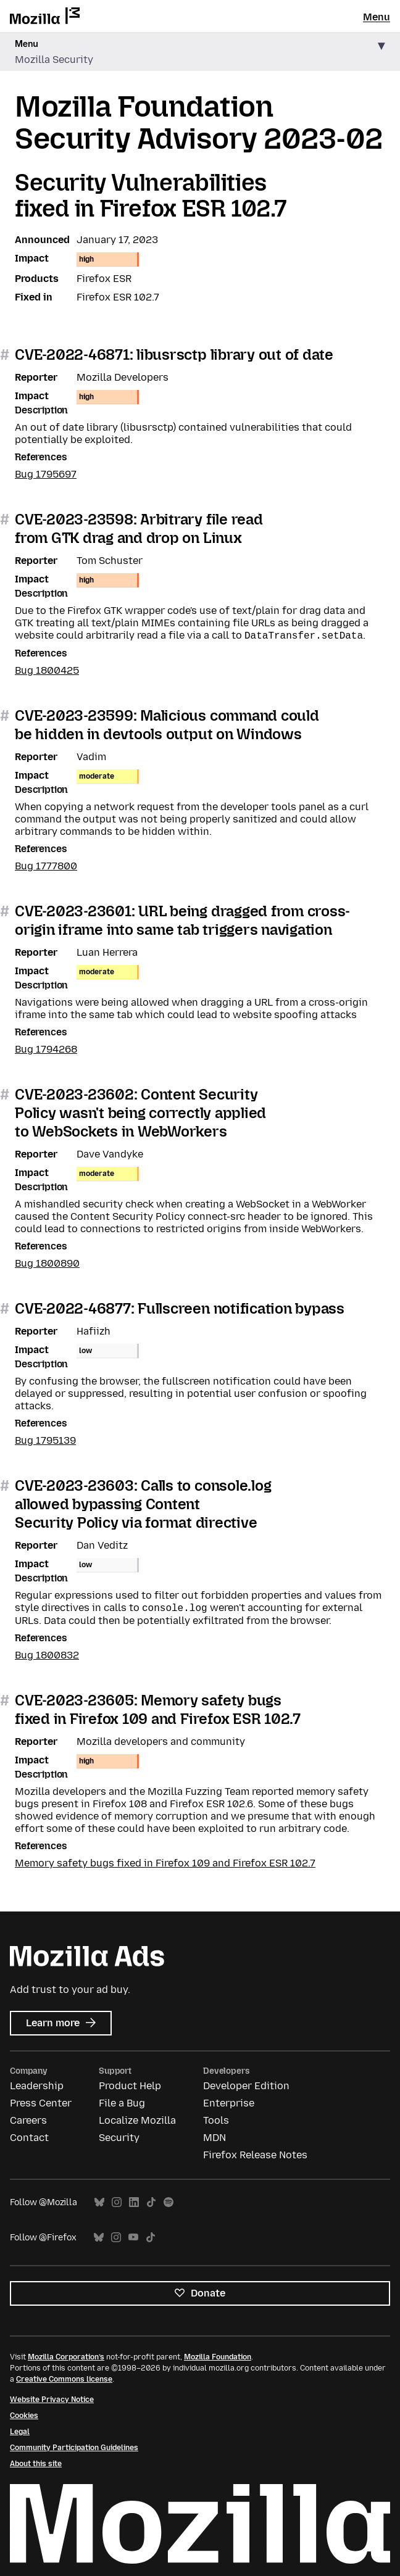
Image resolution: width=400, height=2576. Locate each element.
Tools (216, 2120)
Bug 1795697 (46, 474)
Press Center (41, 2103)
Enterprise (228, 2103)
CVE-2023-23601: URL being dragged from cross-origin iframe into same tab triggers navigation (182, 920)
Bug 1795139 (45, 1440)
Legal (20, 2431)
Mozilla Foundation (217, 2357)
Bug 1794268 (46, 1049)
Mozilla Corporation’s (66, 2357)
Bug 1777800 (46, 866)
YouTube (133, 2237)
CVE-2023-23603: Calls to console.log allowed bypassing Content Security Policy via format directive (143, 1503)
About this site (36, 2463)
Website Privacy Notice (52, 2399)
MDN (214, 2137)
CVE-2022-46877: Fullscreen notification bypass (179, 1308)
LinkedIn (134, 2202)
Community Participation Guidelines (74, 2447)
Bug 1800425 (47, 670)
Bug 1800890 (47, 1263)
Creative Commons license (64, 2379)
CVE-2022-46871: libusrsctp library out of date (174, 354)
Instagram (116, 2202)
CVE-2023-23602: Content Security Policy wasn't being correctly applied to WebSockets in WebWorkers (140, 1112)
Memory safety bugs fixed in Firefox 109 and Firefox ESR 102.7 (165, 1863)
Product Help (130, 2086)
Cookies (24, 2415)
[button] (200, 52)
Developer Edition (246, 2086)
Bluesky (99, 2202)
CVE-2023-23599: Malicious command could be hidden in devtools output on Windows (167, 724)
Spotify (168, 2202)
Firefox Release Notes (255, 2155)
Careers (28, 2120)
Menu (376, 17)
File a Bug (122, 2103)
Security (119, 2137)
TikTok (151, 2202)
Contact (29, 2137)
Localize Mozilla (137, 2120)
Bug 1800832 (47, 1655)
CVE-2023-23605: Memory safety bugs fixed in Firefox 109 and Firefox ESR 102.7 (158, 1709)
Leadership (37, 2086)
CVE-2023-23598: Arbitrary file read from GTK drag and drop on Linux (139, 528)
